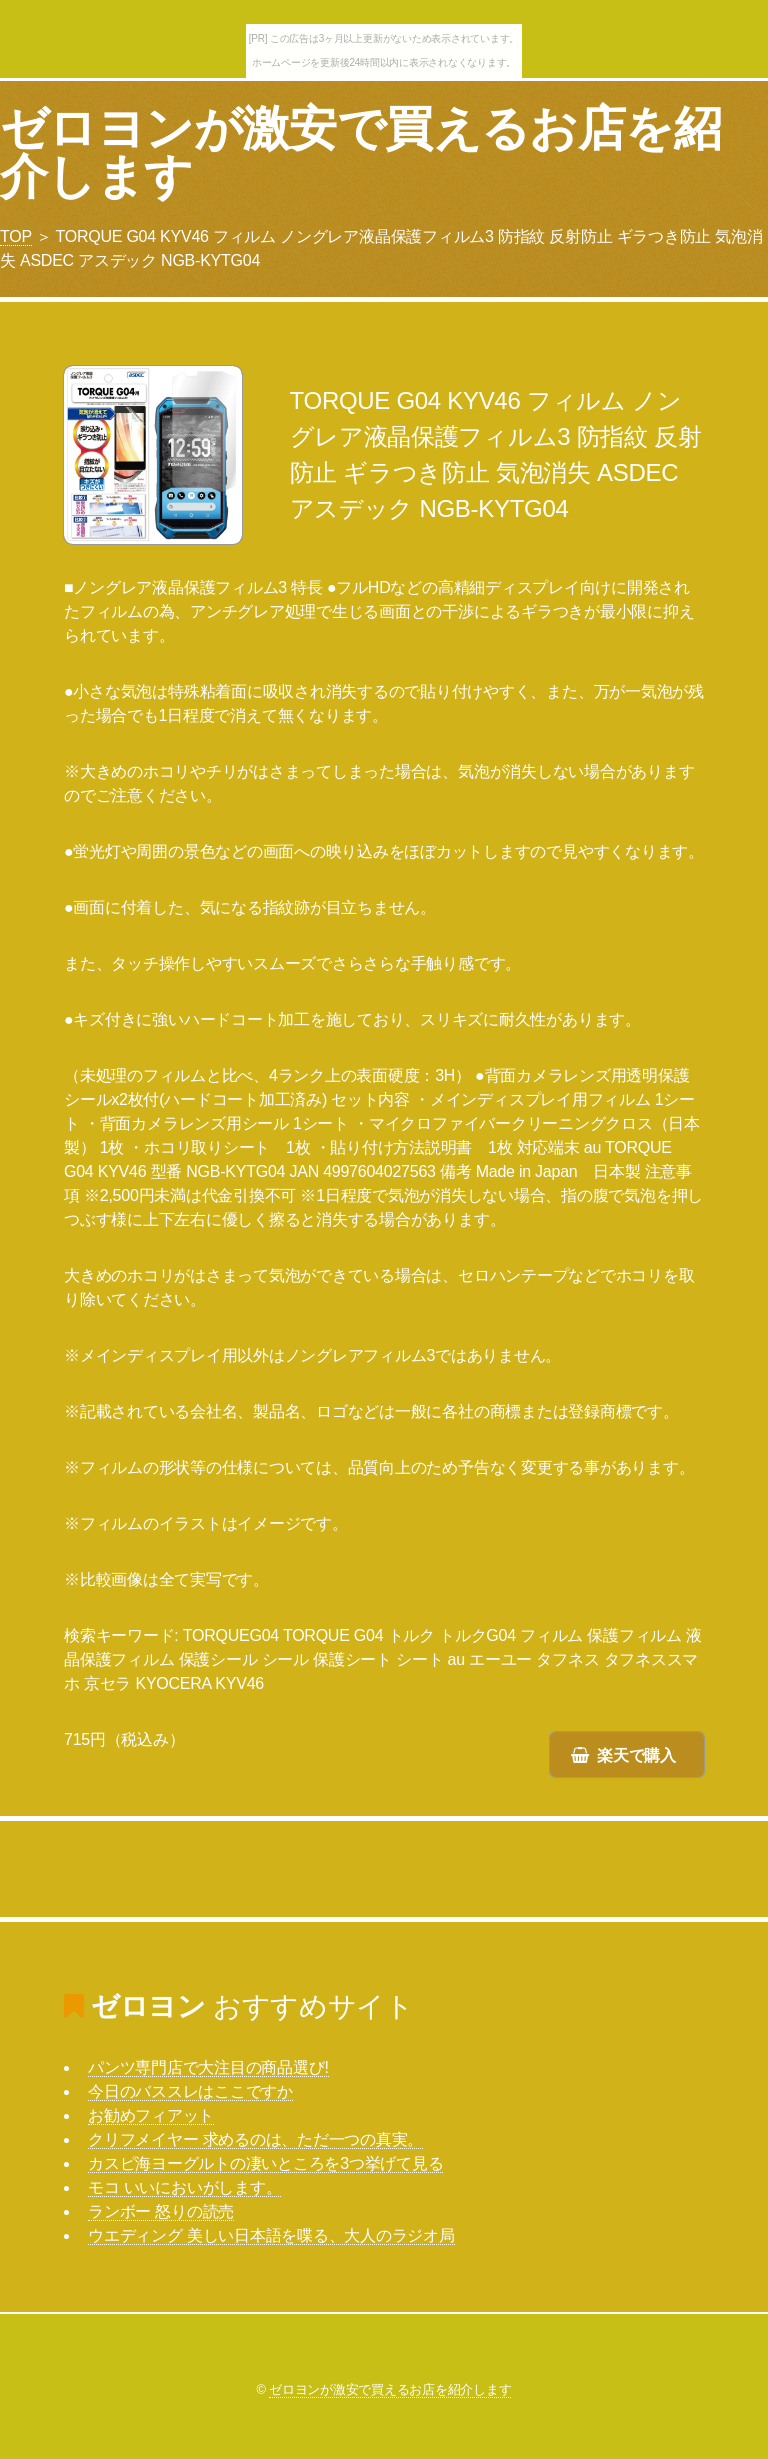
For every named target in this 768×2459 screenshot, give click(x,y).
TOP (16, 236)
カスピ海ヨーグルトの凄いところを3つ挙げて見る (265, 2163)
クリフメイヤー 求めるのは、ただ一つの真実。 (255, 2139)
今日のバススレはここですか (190, 2091)
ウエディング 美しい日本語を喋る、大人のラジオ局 (271, 2235)
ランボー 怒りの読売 (161, 2211)
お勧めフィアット (151, 2115)
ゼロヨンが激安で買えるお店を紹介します (360, 152)
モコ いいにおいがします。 (184, 2187)
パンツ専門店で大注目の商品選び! (208, 2067)
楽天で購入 (636, 1755)
